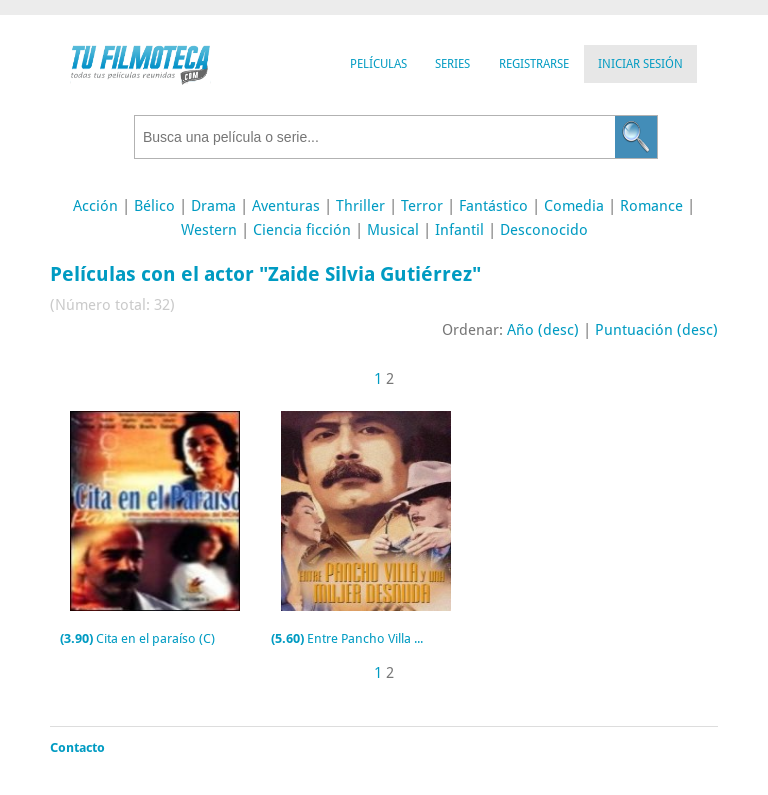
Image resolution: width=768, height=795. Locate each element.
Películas (378, 64)
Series (452, 64)
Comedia (574, 206)
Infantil (459, 230)
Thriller (360, 206)
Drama (213, 206)
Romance (651, 206)
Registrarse (534, 64)
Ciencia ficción (302, 230)
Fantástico (493, 206)
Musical (393, 230)
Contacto (77, 747)
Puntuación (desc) (656, 330)
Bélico (154, 206)
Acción (95, 206)
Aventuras (286, 206)
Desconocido (544, 230)
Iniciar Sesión (640, 64)
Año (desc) (543, 330)
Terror (422, 206)
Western (209, 230)
